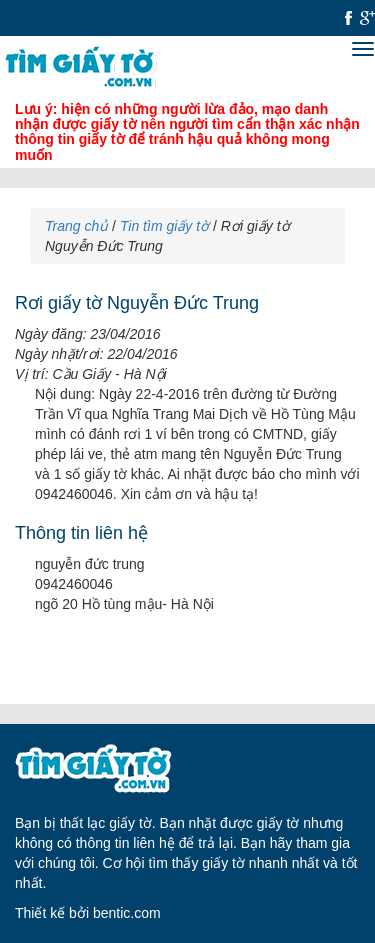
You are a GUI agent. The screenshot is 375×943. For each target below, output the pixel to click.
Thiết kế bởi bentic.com (88, 913)
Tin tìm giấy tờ (164, 226)
